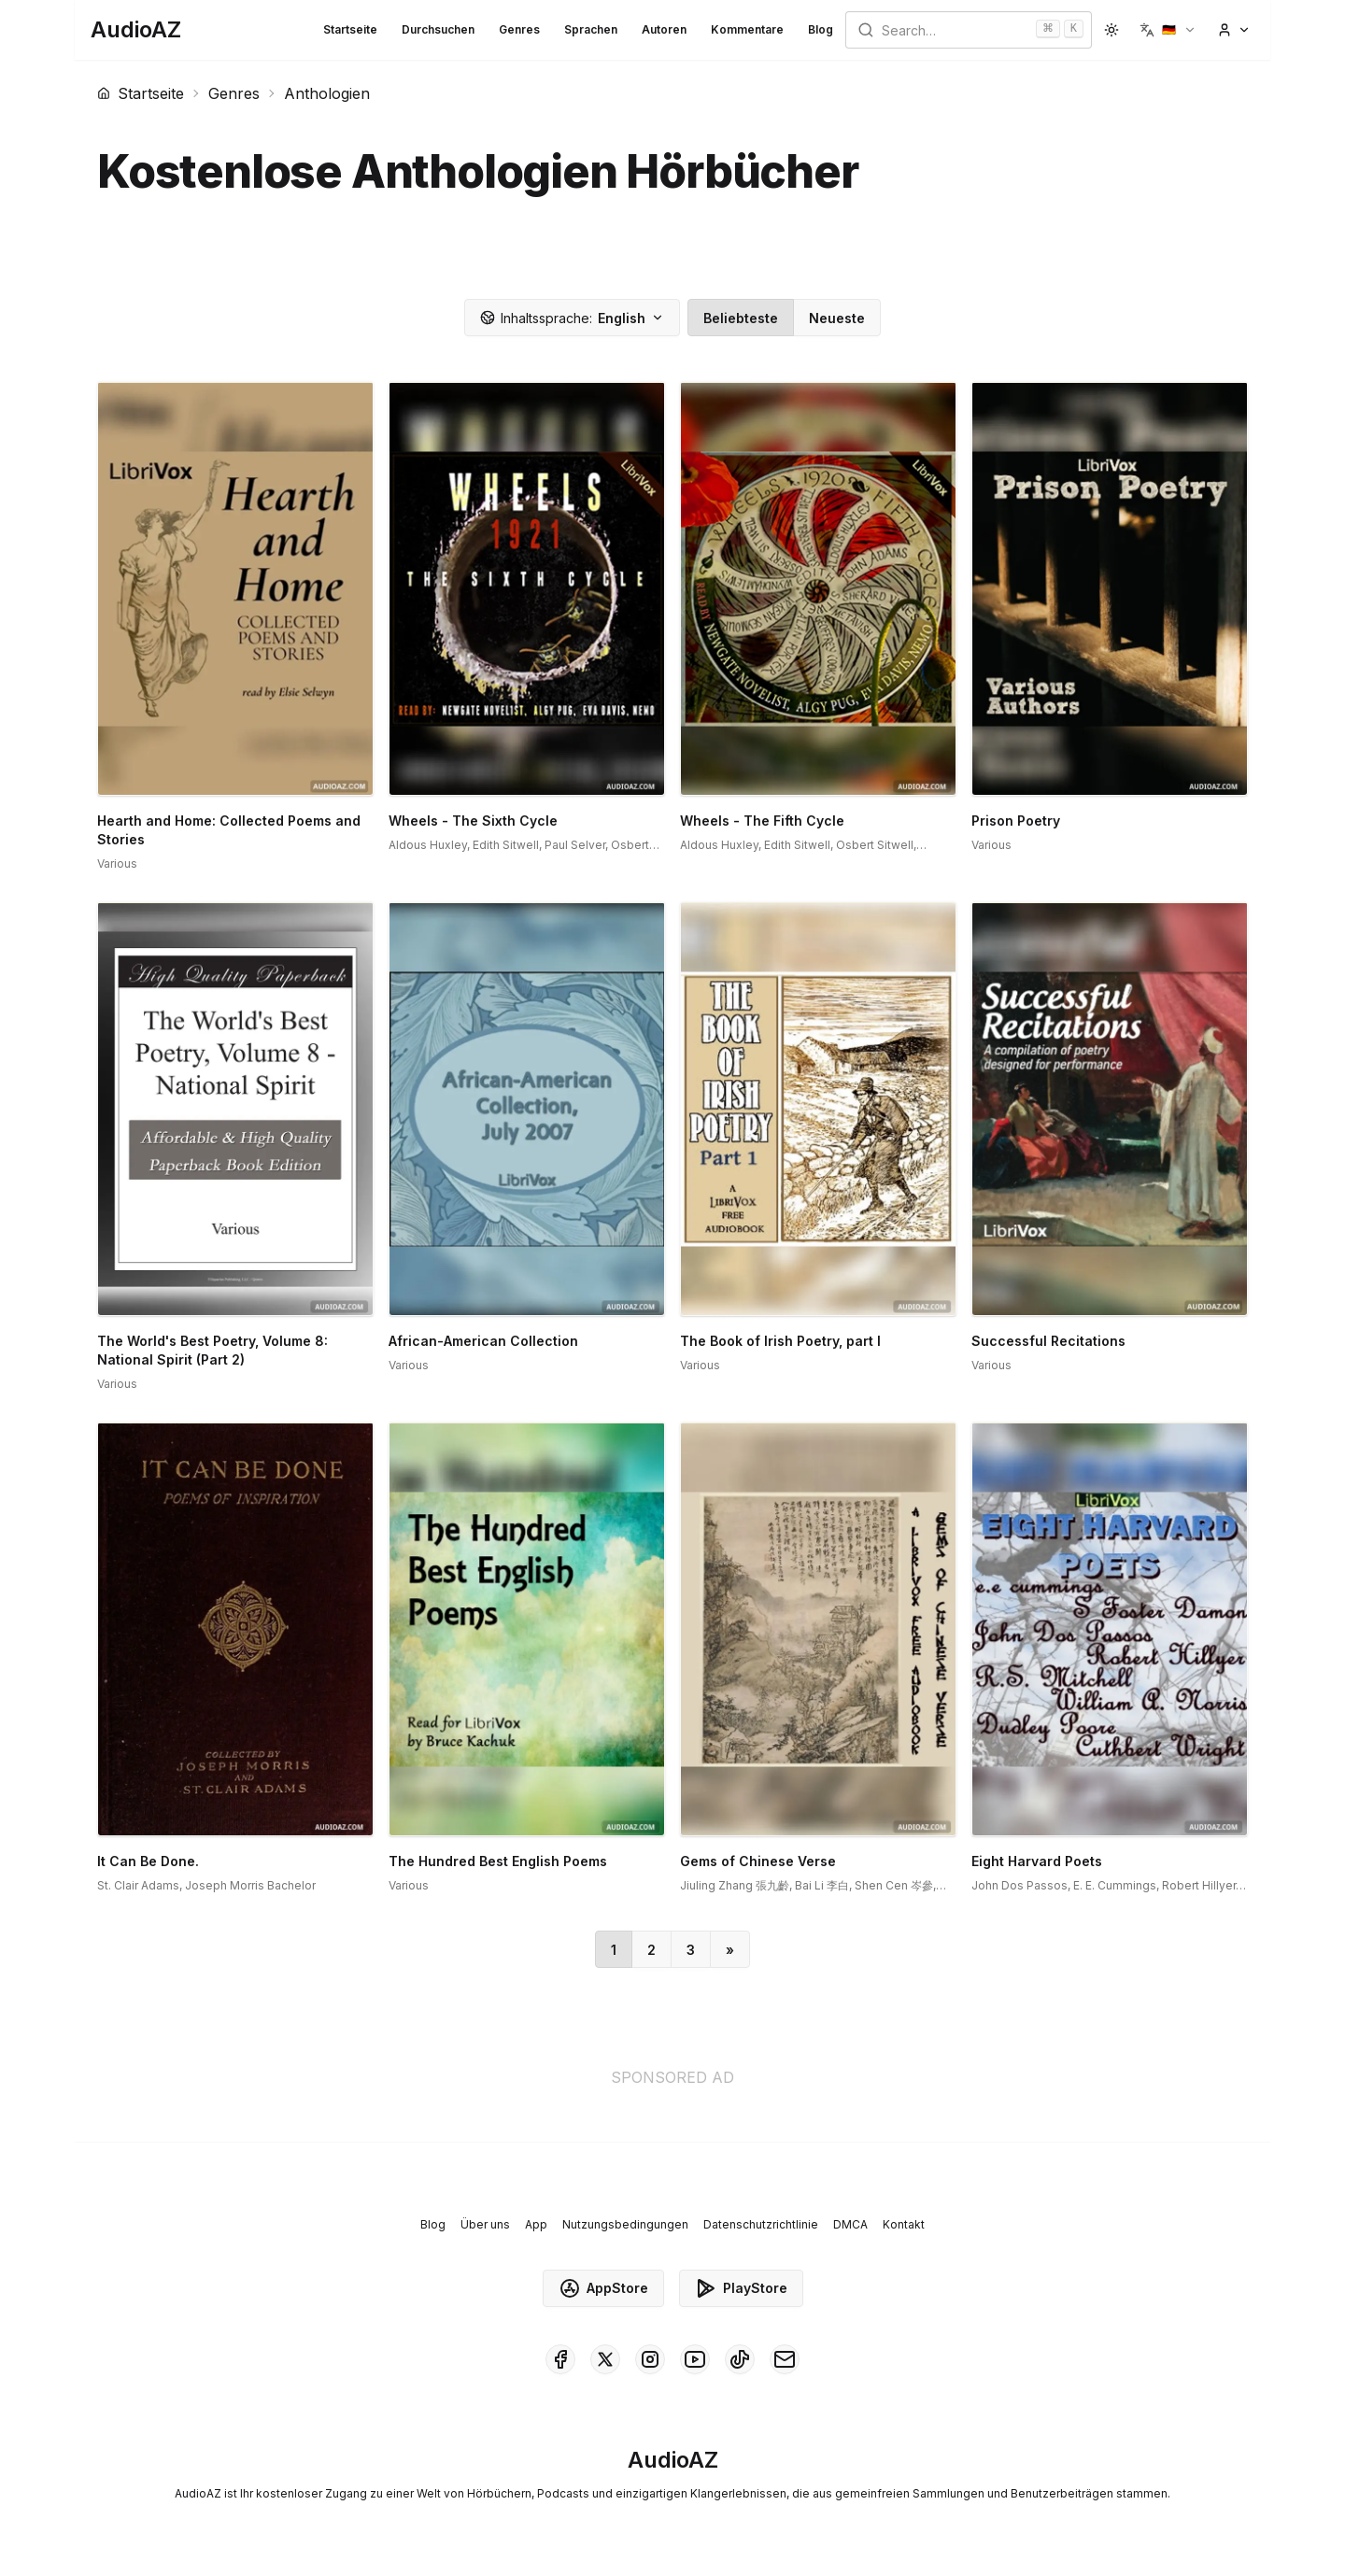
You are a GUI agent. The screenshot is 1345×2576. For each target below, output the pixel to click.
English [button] (572, 318)
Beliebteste (740, 318)
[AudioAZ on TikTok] (740, 2359)
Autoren (664, 29)
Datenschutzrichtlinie (760, 2224)
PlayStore (741, 2288)
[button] (1168, 30)
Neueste (837, 318)
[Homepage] (136, 30)
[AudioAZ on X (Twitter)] (605, 2359)
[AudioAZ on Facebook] (560, 2359)
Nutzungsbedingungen (625, 2224)
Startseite (350, 29)
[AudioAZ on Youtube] (695, 2359)
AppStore (603, 2288)
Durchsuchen (438, 29)
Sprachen (590, 29)
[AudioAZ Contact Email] (785, 2359)
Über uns (485, 2224)
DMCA (850, 2224)
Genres (519, 29)
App (536, 2224)
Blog (820, 29)
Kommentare (747, 29)
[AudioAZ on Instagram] (650, 2359)
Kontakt (904, 2224)
